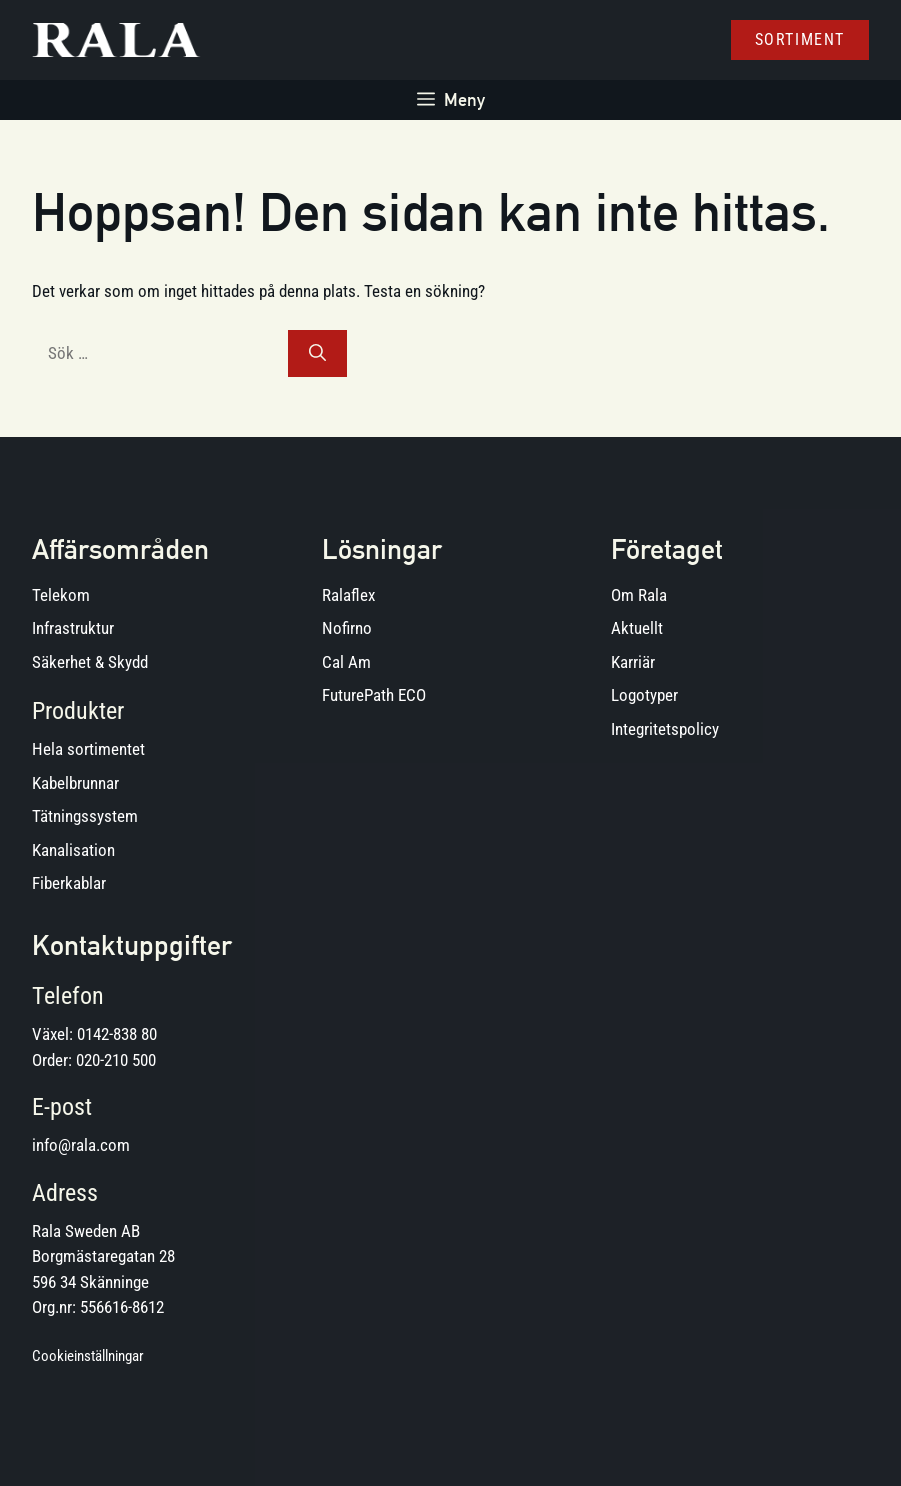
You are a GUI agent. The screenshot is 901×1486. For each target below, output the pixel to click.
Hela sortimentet (88, 749)
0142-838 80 (117, 1034)
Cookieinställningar (88, 1356)
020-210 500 (116, 1060)
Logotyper (644, 695)
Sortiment (800, 39)
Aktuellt (637, 628)
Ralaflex (348, 595)
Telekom (61, 595)
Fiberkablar (69, 883)
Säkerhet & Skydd (90, 662)
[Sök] (317, 354)
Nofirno (347, 628)
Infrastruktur (73, 628)
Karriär (633, 662)
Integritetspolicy (665, 729)
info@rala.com (81, 1145)
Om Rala (639, 595)
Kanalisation (73, 850)
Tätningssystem (85, 816)
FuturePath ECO (374, 695)
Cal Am (346, 662)
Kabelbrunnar (75, 783)
